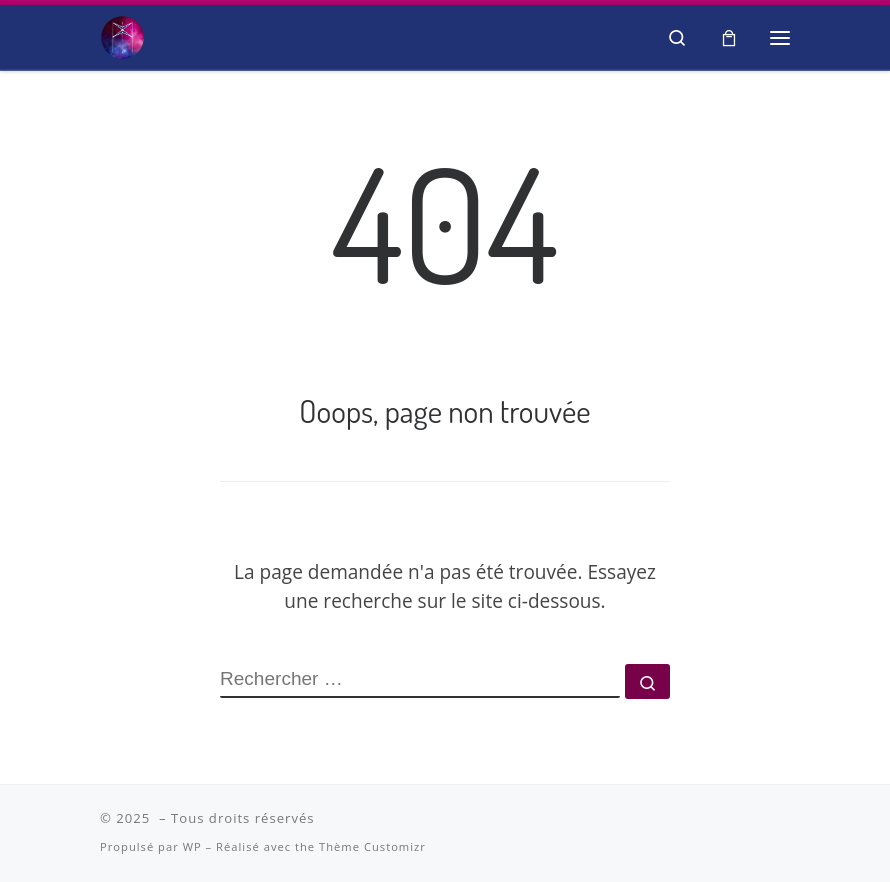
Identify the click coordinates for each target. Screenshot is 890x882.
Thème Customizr (372, 846)
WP (192, 846)
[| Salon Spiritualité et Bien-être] (122, 34)
